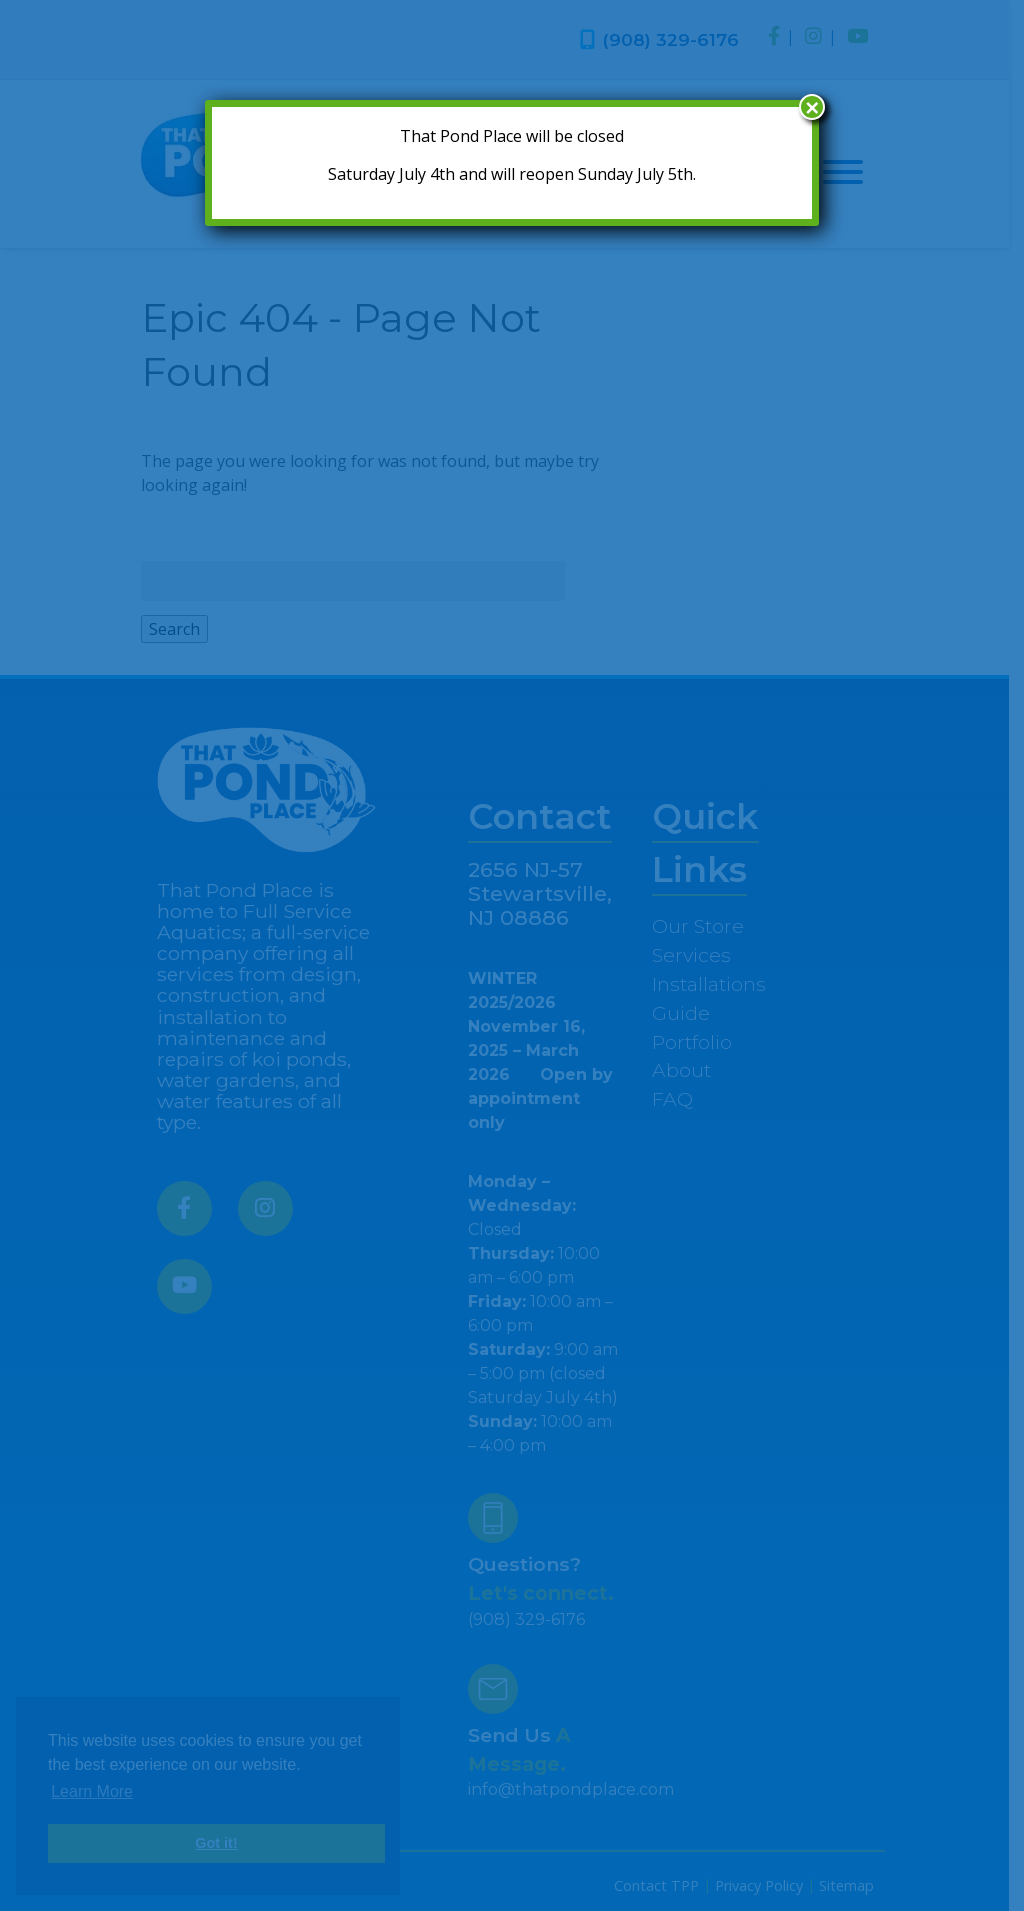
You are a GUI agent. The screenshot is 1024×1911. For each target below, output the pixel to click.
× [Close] (812, 107)
